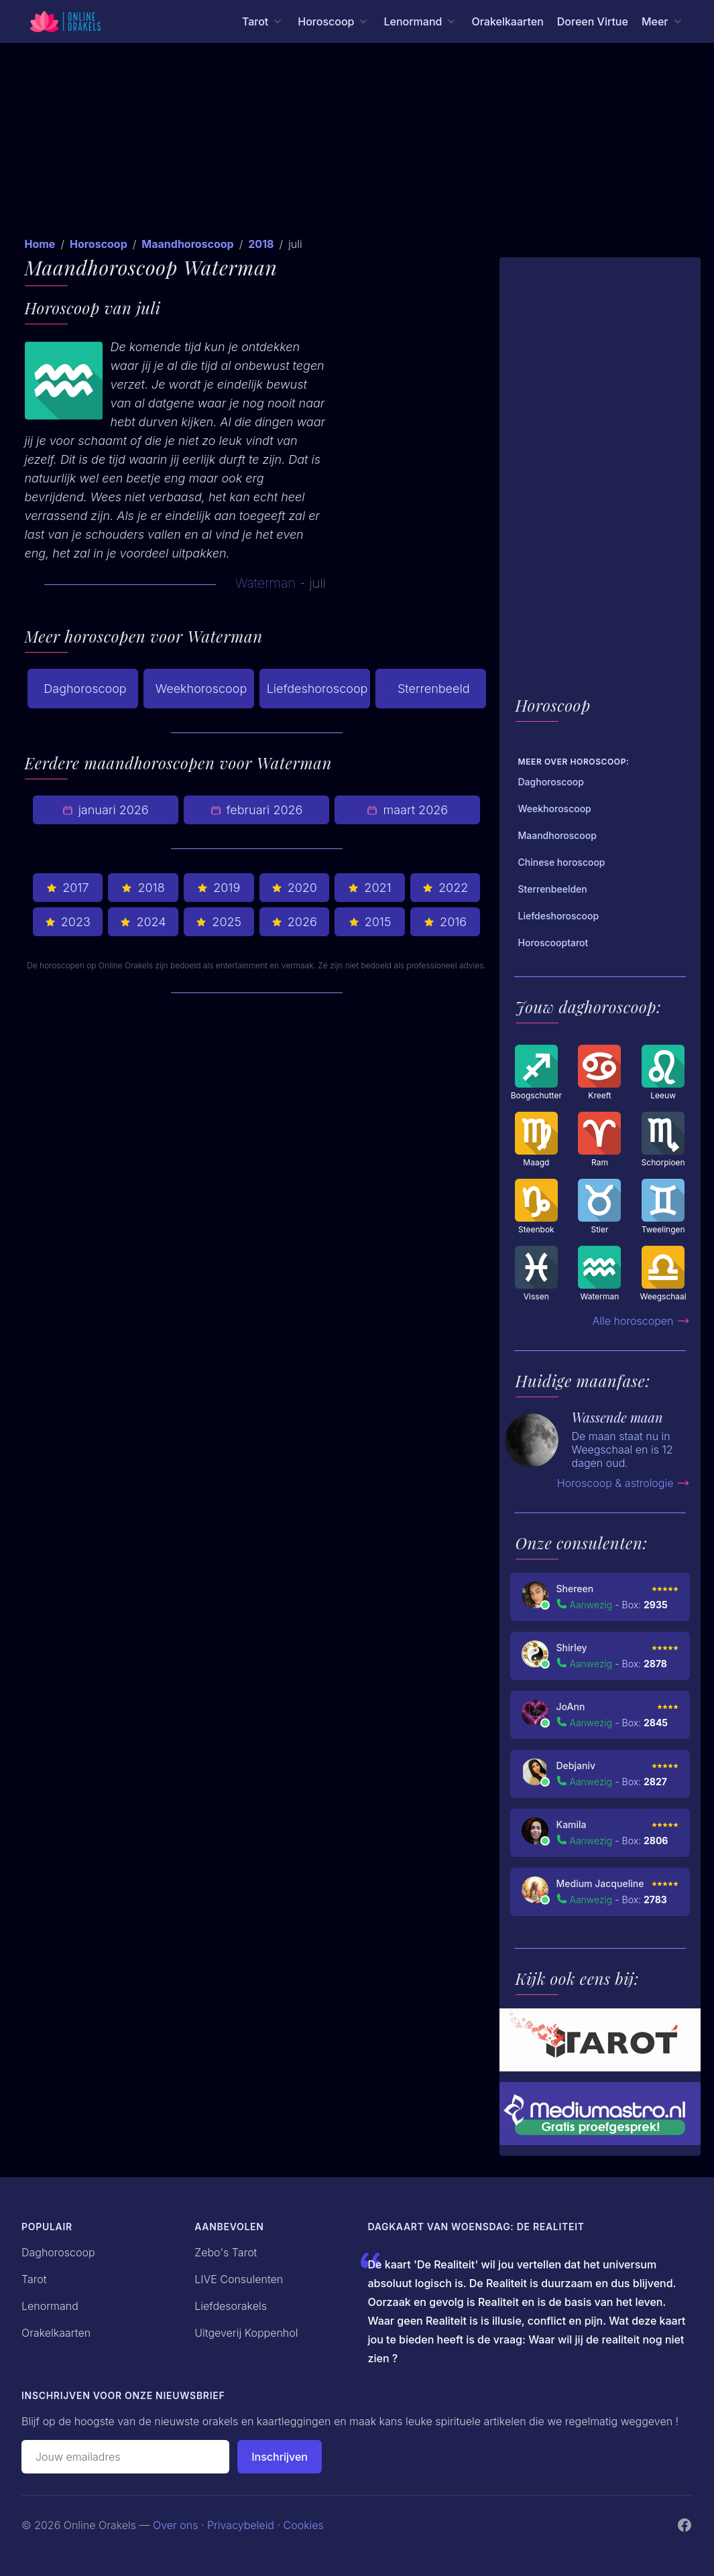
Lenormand (49, 2306)
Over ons (175, 2525)
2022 (445, 888)
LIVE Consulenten (238, 2279)
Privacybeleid (240, 2525)
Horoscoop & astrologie (623, 1483)
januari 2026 (105, 810)
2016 (445, 922)
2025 (218, 922)
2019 (218, 888)
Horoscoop (98, 244)
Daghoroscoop (85, 689)
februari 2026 (257, 810)
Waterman (265, 583)
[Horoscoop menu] (334, 21)
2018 (261, 244)
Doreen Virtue (592, 21)
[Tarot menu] (263, 21)
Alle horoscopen (641, 1321)
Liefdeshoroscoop (317, 689)
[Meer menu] (663, 21)
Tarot (34, 2279)
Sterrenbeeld (431, 689)
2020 (294, 888)
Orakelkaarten (507, 21)
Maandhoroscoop (187, 244)
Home (40, 244)
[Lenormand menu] (420, 21)
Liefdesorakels (230, 2306)
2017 (67, 888)
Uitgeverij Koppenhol (246, 2332)
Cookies (304, 2525)
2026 (294, 922)
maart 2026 (407, 810)
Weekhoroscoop (201, 689)
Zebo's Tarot (225, 2252)
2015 (370, 922)
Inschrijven (279, 2456)
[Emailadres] (125, 2456)
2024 (143, 922)
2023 (68, 922)
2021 (369, 888)
